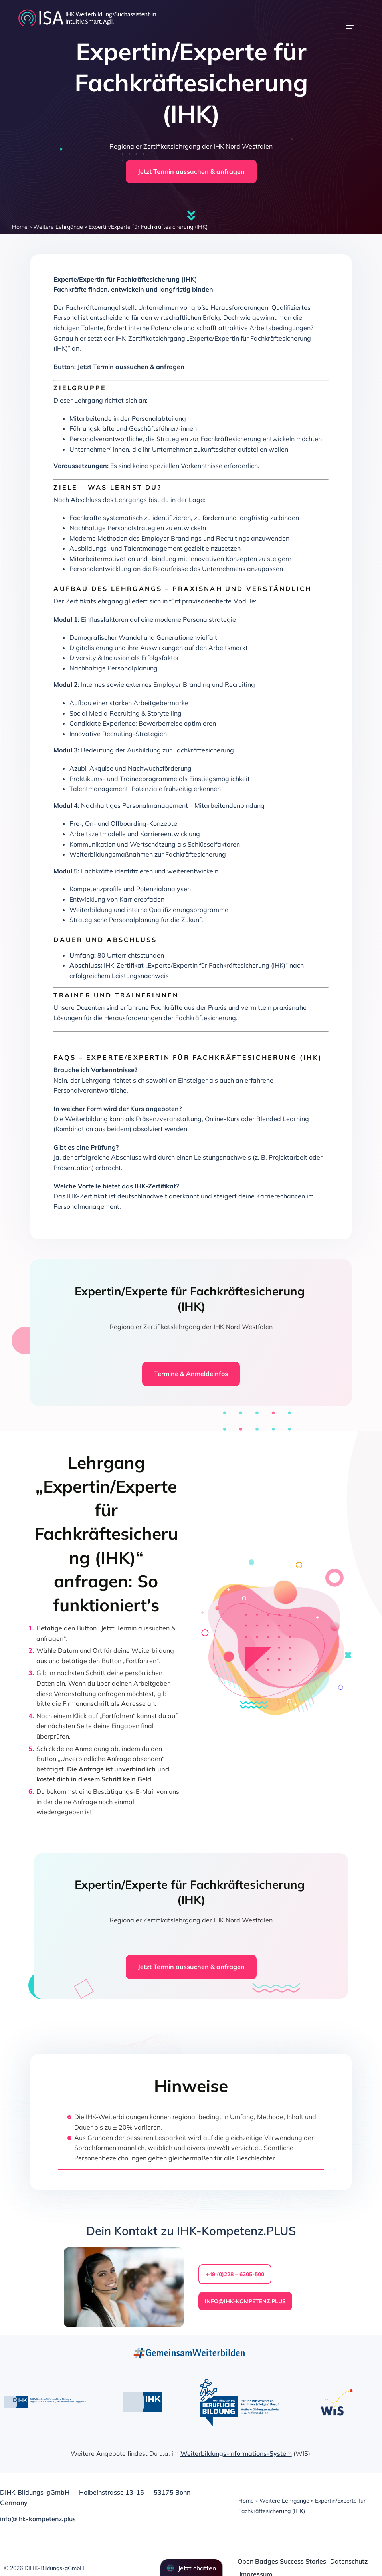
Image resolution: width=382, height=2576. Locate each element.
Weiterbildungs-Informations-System (236, 2453)
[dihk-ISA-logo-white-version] (87, 11)
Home (20, 226)
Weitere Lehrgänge (58, 226)
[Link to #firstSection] (191, 215)
